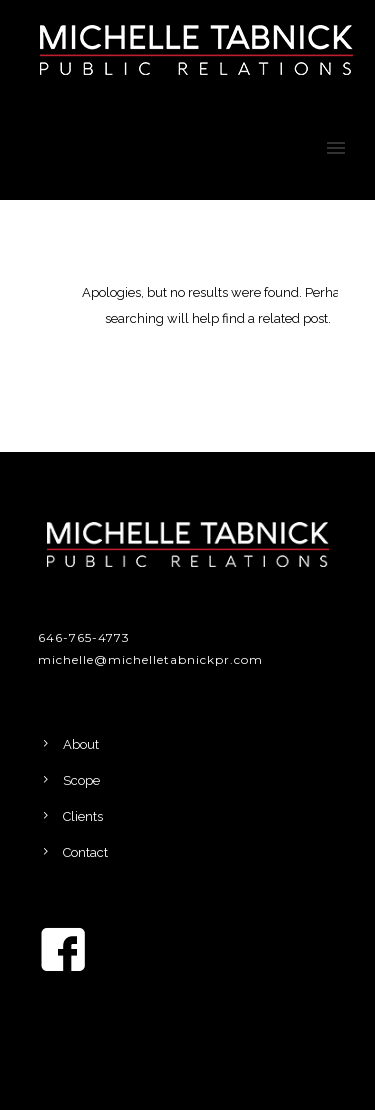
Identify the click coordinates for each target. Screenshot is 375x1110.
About (81, 744)
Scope (81, 780)
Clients (83, 816)
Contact (85, 852)
